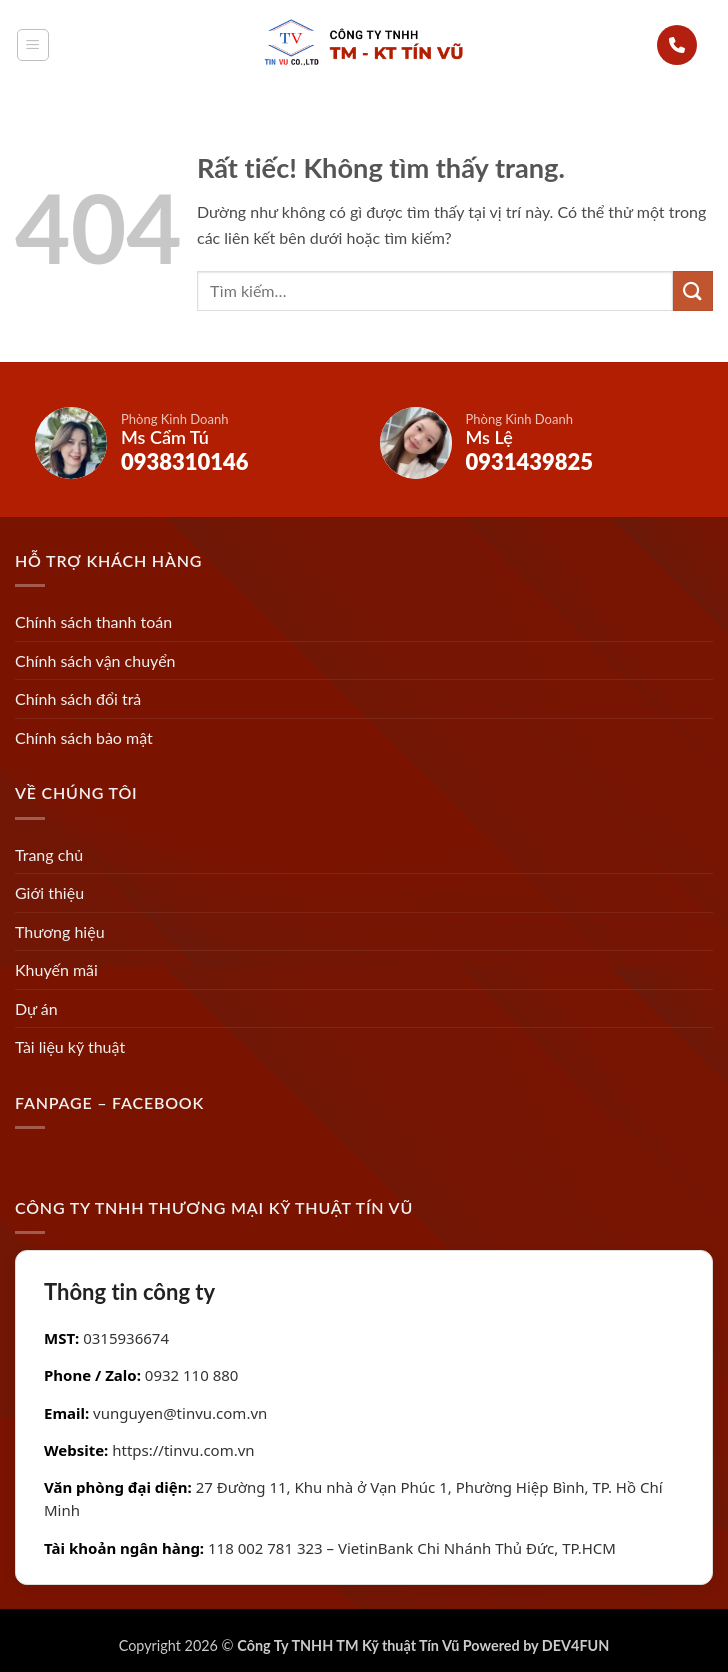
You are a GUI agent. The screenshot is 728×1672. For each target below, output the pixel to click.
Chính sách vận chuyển (95, 660)
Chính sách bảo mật (84, 737)
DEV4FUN (575, 1645)
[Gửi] (693, 290)
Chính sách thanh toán (93, 621)
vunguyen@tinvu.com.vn (180, 1413)
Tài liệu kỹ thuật (70, 1046)
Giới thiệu (49, 892)
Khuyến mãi (56, 969)
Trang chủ (49, 854)
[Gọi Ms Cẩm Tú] (192, 443)
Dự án (36, 1008)
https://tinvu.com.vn (183, 1450)
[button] (33, 45)
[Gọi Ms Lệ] (537, 443)
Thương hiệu (60, 931)
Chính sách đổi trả (78, 698)
